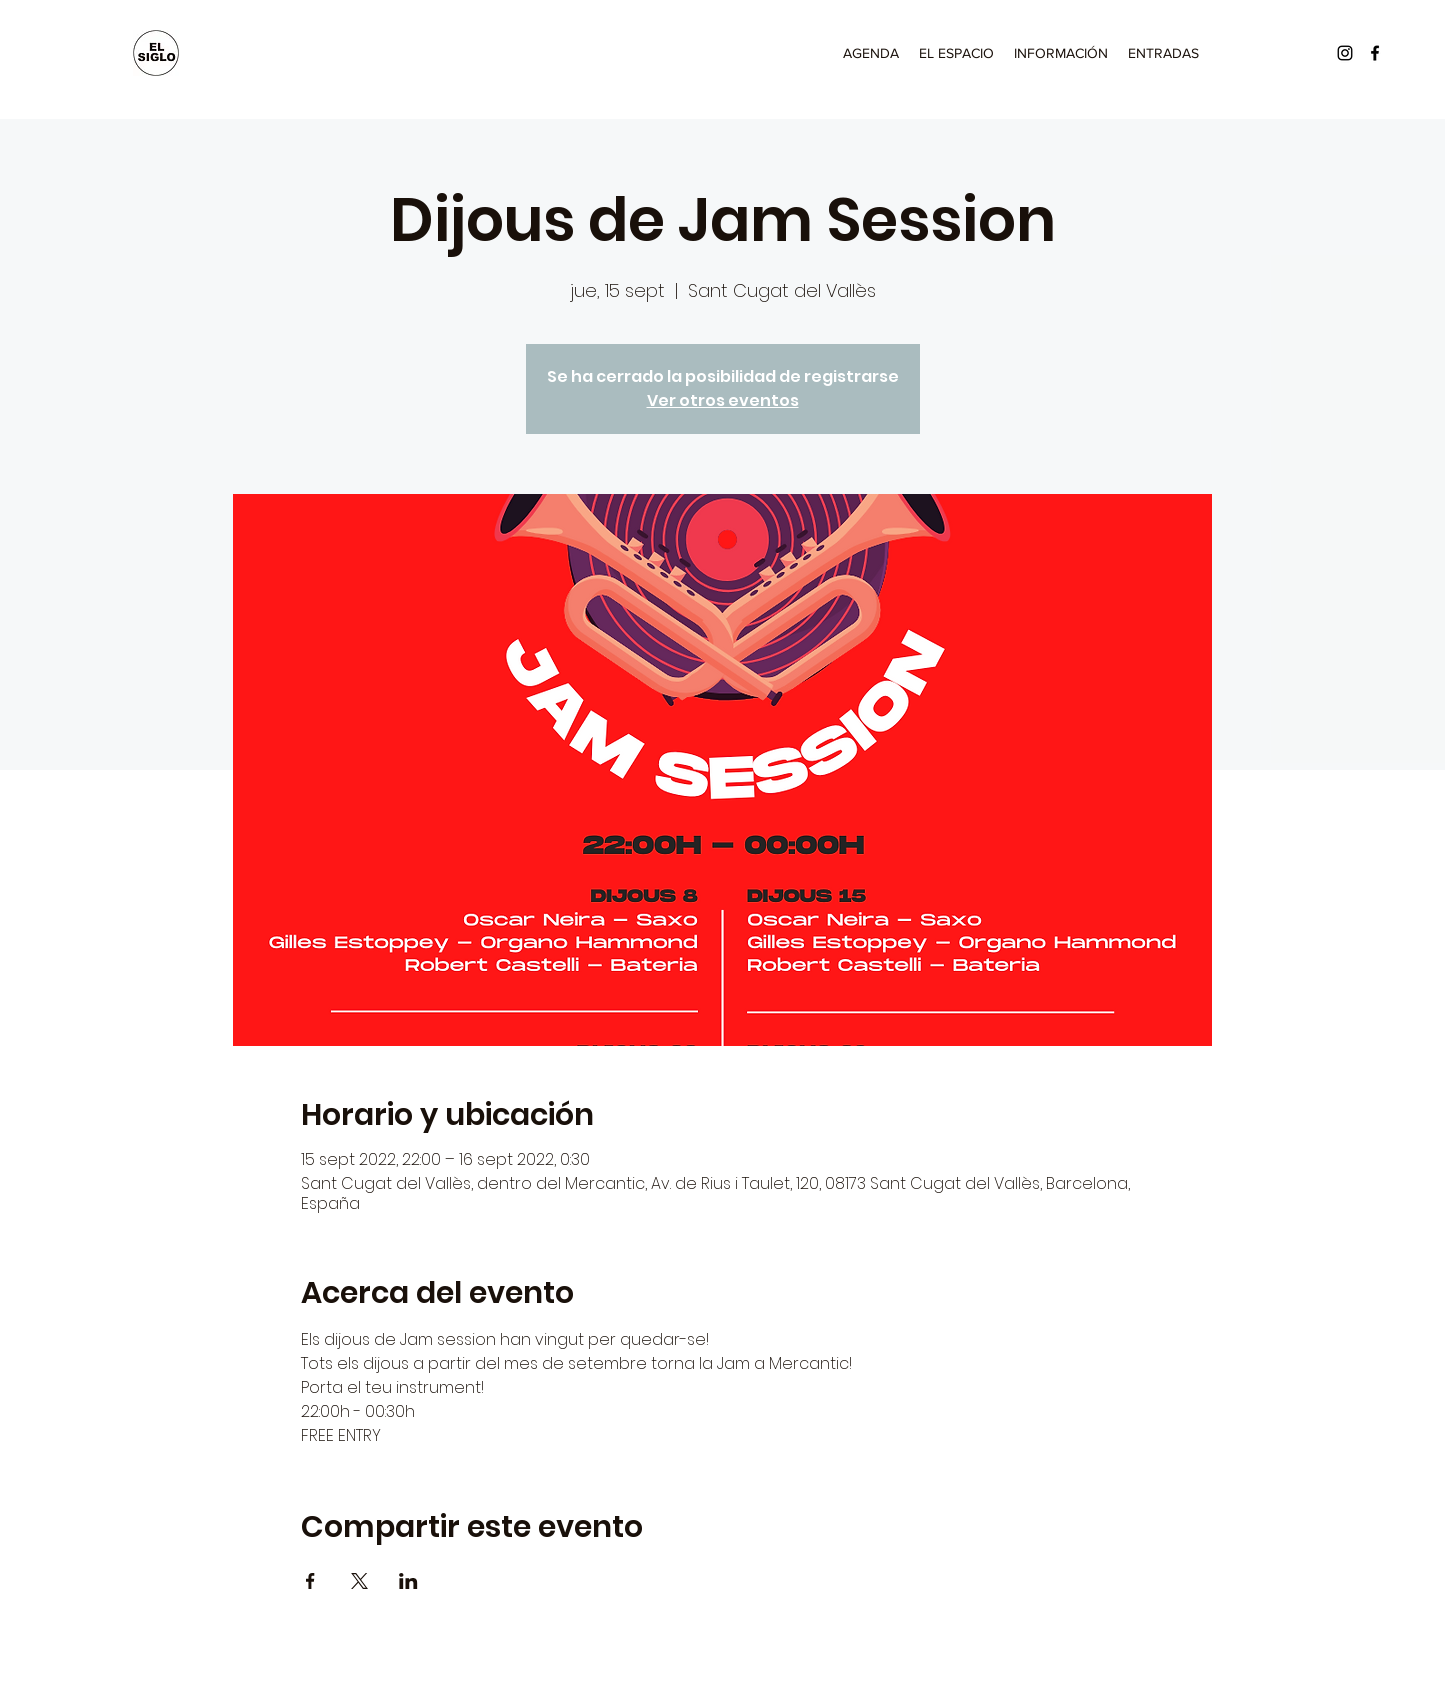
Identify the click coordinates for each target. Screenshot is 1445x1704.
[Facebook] (1375, 53)
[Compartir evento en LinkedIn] (408, 1581)
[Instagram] (1345, 53)
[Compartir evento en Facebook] (310, 1581)
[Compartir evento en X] (359, 1581)
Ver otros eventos (723, 400)
